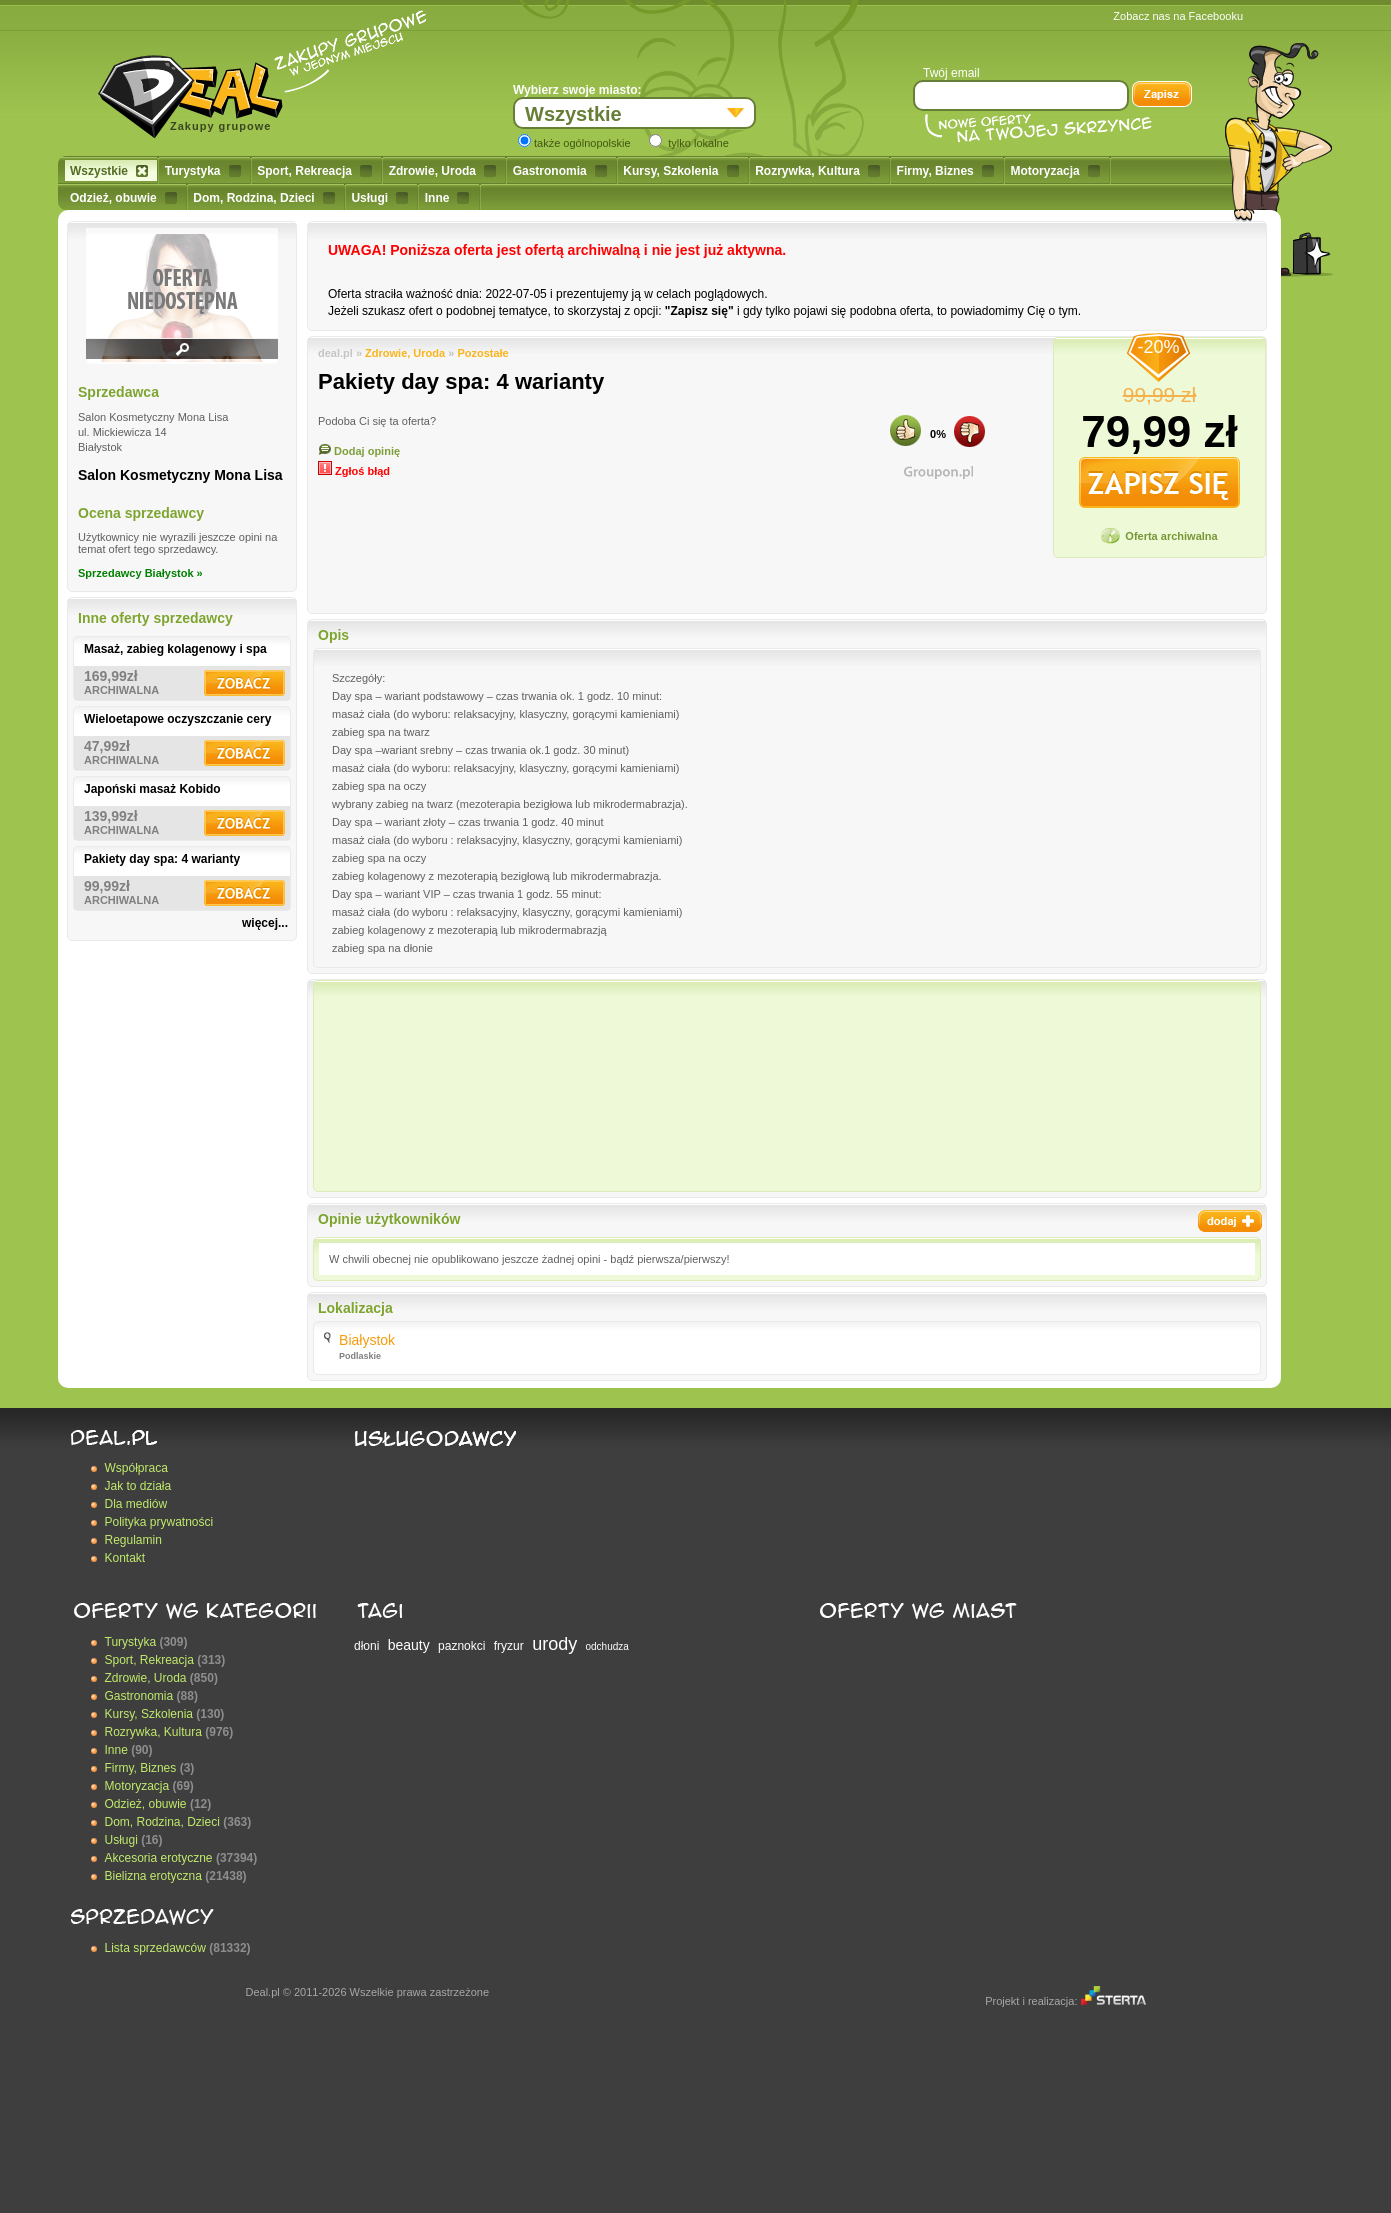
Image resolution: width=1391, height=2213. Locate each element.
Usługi (379, 198)
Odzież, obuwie (123, 198)
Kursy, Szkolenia (680, 171)
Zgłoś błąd (354, 471)
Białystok (367, 1340)
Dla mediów (136, 1504)
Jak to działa (138, 1486)
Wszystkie (109, 171)
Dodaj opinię (359, 451)
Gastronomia (560, 171)
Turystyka (203, 171)
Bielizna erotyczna (153, 1876)
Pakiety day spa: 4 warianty (162, 859)
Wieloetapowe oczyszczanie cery (177, 719)
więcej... (265, 923)
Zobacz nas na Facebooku (1178, 16)
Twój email (951, 73)
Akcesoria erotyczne (159, 1858)
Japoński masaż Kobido (152, 789)
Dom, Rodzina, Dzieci (263, 198)
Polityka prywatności (159, 1522)
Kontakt (125, 1558)
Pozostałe (482, 353)
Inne (447, 198)
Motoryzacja (1054, 171)
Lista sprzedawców (155, 1948)
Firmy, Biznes (945, 171)
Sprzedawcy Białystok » (140, 573)
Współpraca (136, 1468)
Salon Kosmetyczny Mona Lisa (180, 475)
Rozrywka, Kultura (817, 171)
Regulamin (133, 1540)
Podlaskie (360, 1356)
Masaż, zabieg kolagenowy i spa (175, 649)
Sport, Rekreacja (314, 171)
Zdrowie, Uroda (442, 171)
